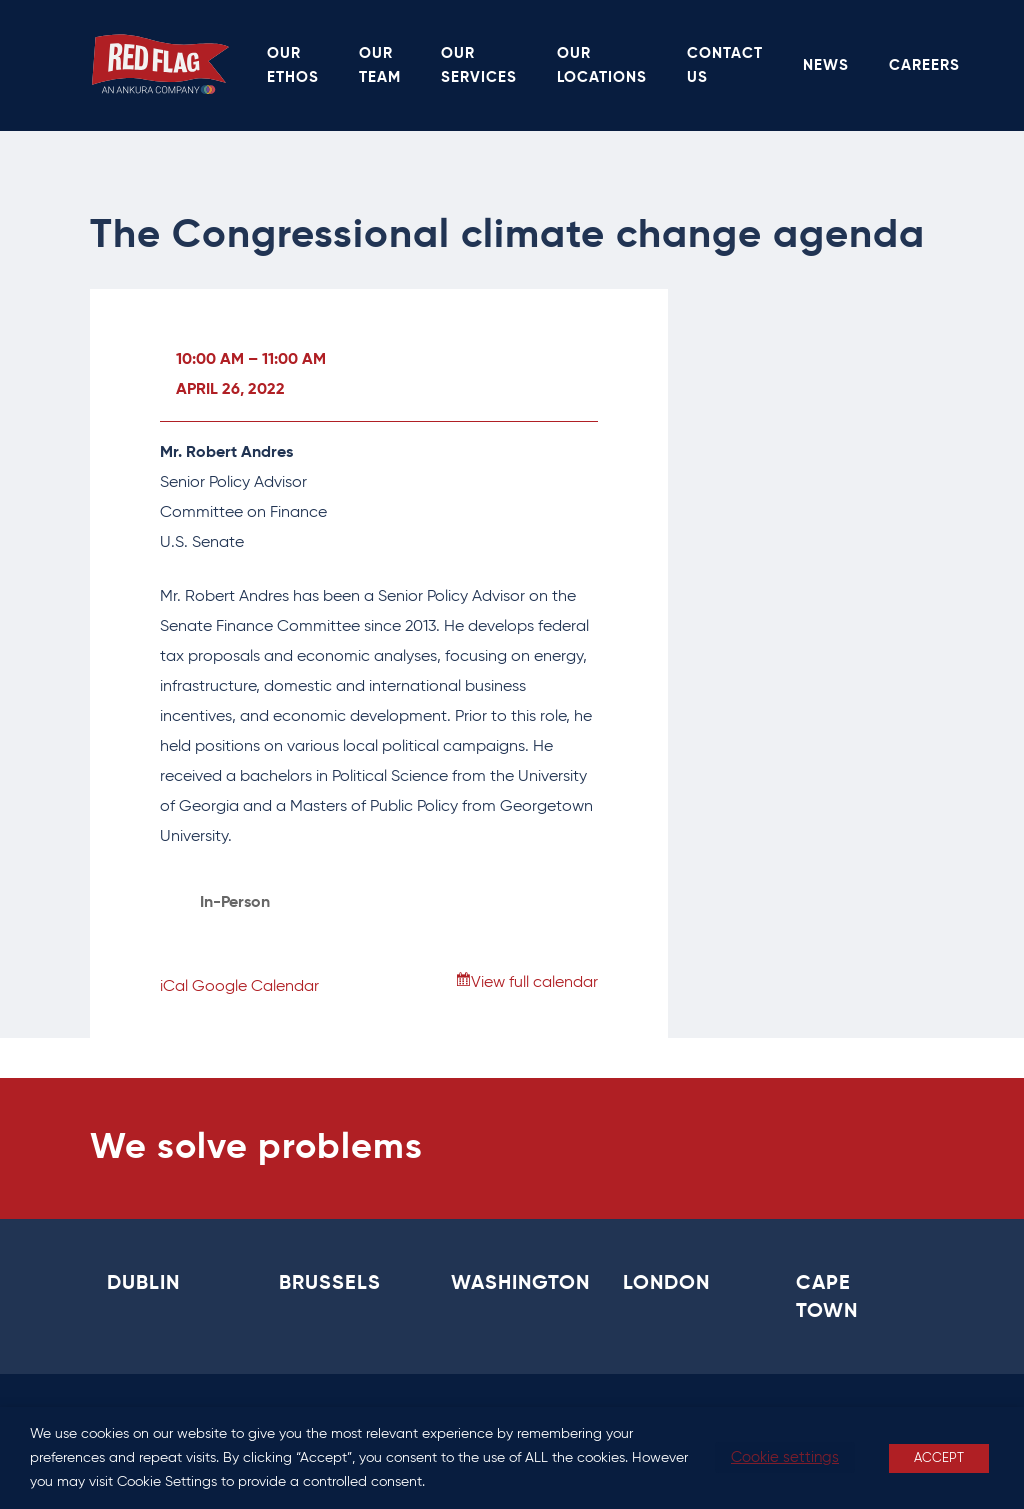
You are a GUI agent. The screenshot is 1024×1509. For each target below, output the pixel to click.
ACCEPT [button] (939, 1458)
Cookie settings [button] (785, 1457)
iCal (174, 987)
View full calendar (534, 983)
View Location (251, 933)
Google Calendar (255, 987)
